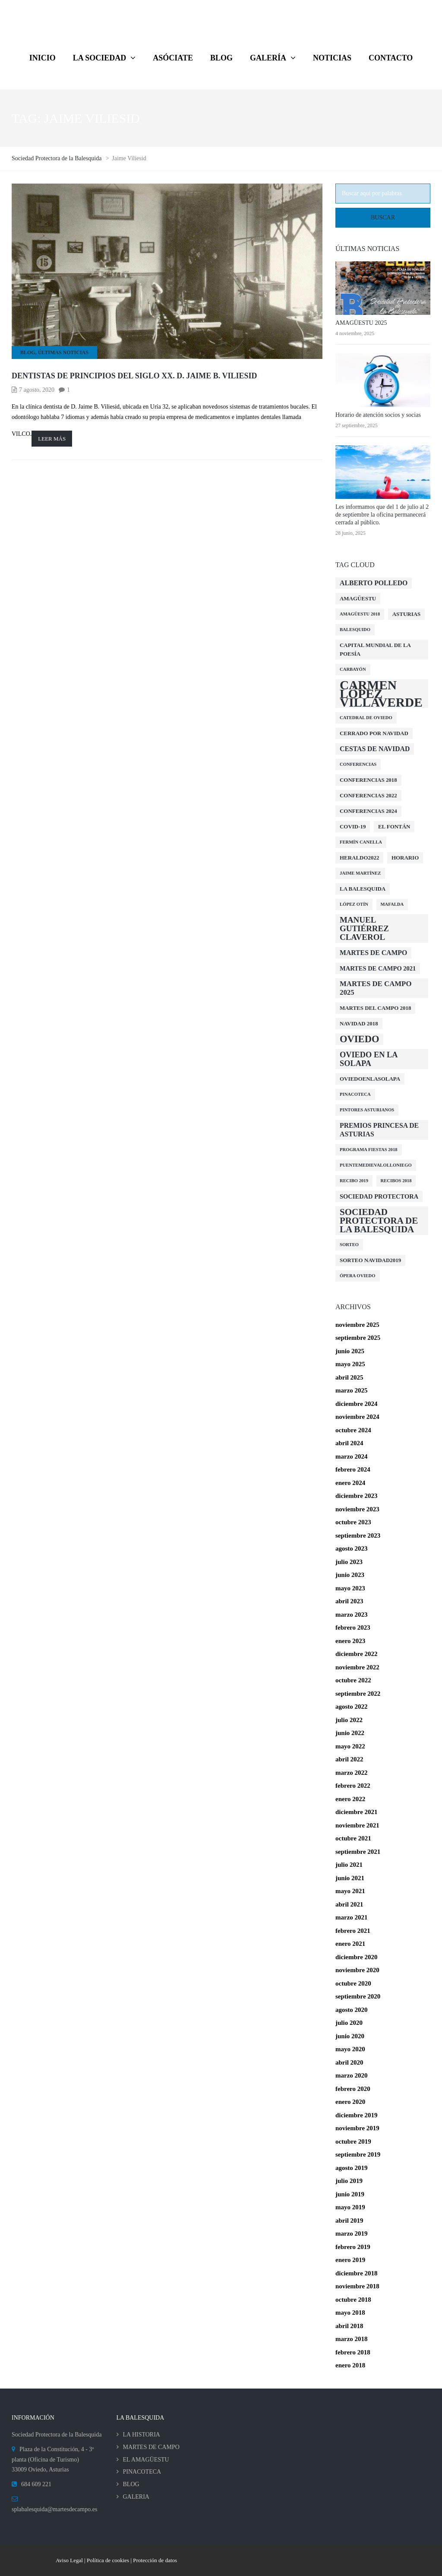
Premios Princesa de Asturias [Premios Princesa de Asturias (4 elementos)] (379, 1130)
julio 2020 (349, 2022)
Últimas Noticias (63, 352)
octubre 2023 (353, 1522)
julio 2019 (349, 2180)
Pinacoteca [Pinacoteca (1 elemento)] (355, 1094)
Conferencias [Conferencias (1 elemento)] (358, 764)
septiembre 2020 (357, 1996)
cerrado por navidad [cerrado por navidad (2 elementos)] (374, 733)
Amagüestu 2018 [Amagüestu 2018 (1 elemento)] (360, 614)
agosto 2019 (351, 2167)
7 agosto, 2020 (36, 390)
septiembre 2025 (357, 1337)
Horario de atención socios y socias (378, 415)
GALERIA (136, 2497)
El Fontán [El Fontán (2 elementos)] (394, 826)
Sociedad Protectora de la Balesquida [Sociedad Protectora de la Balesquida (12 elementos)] (379, 1220)
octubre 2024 (353, 1430)
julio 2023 (349, 1561)
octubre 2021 (353, 1838)
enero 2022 (350, 1799)
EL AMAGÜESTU (146, 2459)
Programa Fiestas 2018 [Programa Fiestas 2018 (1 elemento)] (369, 1149)
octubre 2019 (353, 2141)
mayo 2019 (350, 2207)
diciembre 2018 (356, 2273)
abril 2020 (349, 2062)
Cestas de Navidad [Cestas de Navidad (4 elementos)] (375, 748)
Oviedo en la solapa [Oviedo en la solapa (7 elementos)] (369, 1059)
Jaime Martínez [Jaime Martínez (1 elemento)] (360, 873)
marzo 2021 (351, 1917)
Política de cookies (108, 2560)
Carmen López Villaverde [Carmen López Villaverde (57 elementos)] (381, 693)
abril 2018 (349, 2325)
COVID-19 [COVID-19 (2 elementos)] (353, 826)
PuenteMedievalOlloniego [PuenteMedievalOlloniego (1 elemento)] (376, 1165)
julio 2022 (349, 1719)
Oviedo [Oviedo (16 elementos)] (359, 1039)
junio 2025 (349, 1351)
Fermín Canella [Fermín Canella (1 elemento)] (361, 842)
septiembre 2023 (357, 1535)
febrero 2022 (352, 1785)
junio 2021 (349, 1878)
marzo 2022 (351, 1772)
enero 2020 (350, 2101)
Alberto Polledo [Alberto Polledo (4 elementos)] (373, 583)
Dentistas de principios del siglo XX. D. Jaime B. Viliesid (134, 375)
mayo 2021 (350, 1891)
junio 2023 (349, 1574)
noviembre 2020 (357, 1970)
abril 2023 (349, 1601)
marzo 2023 (351, 1614)
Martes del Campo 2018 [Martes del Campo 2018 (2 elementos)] (375, 1008)
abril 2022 (349, 1759)
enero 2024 (350, 1482)
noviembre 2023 (357, 1509)
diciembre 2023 (356, 1495)
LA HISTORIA (141, 2434)
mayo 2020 (350, 2049)
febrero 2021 (352, 1930)
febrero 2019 (352, 2246)
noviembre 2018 (357, 2286)
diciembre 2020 (356, 1957)
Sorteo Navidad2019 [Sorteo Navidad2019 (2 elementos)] (370, 1260)
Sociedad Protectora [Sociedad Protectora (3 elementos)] (379, 1196)
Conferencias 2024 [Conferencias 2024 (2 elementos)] (368, 811)
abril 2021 (349, 1904)
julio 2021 (349, 1864)
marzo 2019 (351, 2233)
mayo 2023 (350, 1588)
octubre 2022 (353, 1680)
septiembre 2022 (357, 1693)
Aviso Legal (70, 2560)
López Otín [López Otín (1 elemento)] (354, 904)
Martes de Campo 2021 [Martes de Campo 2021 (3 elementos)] (378, 968)
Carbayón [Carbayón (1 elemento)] (353, 669)
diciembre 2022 (356, 1653)
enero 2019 (350, 2259)
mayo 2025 (350, 1364)
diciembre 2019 (356, 2115)
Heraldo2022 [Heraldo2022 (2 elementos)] (359, 857)
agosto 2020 (351, 2009)
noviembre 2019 (357, 2128)
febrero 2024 (352, 1469)
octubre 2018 (353, 2299)
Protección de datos (155, 2560)
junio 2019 (349, 2194)
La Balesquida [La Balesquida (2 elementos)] (362, 888)
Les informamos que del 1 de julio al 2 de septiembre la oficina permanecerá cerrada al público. (382, 515)
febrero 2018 (352, 2352)
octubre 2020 (353, 1983)
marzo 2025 (351, 1390)
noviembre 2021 (357, 1825)
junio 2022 (349, 1732)
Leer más (52, 438)
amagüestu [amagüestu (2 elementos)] (358, 598)
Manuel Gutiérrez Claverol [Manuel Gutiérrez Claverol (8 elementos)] (364, 928)
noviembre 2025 (357, 1324)
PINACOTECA (142, 2471)
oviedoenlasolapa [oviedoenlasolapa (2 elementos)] (370, 1078)
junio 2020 (349, 2036)
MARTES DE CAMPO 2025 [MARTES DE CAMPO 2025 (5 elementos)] (375, 988)
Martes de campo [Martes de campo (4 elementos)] (373, 952)
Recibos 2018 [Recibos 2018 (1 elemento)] (396, 1180)
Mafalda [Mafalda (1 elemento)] (392, 904)
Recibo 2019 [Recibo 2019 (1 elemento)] (354, 1180)
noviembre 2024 (357, 1416)
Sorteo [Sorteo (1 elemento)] (349, 1244)
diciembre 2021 (356, 1811)
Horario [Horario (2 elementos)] (405, 857)
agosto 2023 (351, 1548)
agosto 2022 (351, 1706)
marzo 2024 (351, 1456)
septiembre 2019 (357, 2154)
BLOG (27, 352)
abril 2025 (349, 1377)
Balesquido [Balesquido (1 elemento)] (355, 629)
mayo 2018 (350, 2312)
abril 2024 (349, 1443)
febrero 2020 (352, 2088)
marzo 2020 (351, 2075)
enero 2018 (350, 2365)
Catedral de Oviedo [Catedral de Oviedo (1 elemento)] (366, 717)
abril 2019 (349, 2220)
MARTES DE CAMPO (151, 2447)
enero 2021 (350, 1943)
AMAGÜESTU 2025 (361, 323)
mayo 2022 (350, 1746)
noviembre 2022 (357, 1667)
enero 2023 (350, 1640)
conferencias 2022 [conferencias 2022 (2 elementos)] (368, 795)
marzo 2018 (351, 2338)
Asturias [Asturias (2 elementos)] (406, 614)
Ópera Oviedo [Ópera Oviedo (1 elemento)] (358, 1275)
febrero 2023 (352, 1627)
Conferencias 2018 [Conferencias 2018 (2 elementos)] (368, 780)
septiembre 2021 (357, 1851)
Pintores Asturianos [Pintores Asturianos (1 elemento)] (367, 1109)
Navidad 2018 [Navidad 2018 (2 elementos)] (359, 1023)
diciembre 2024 (356, 1403)
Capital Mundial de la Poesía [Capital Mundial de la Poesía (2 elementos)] (375, 649)
